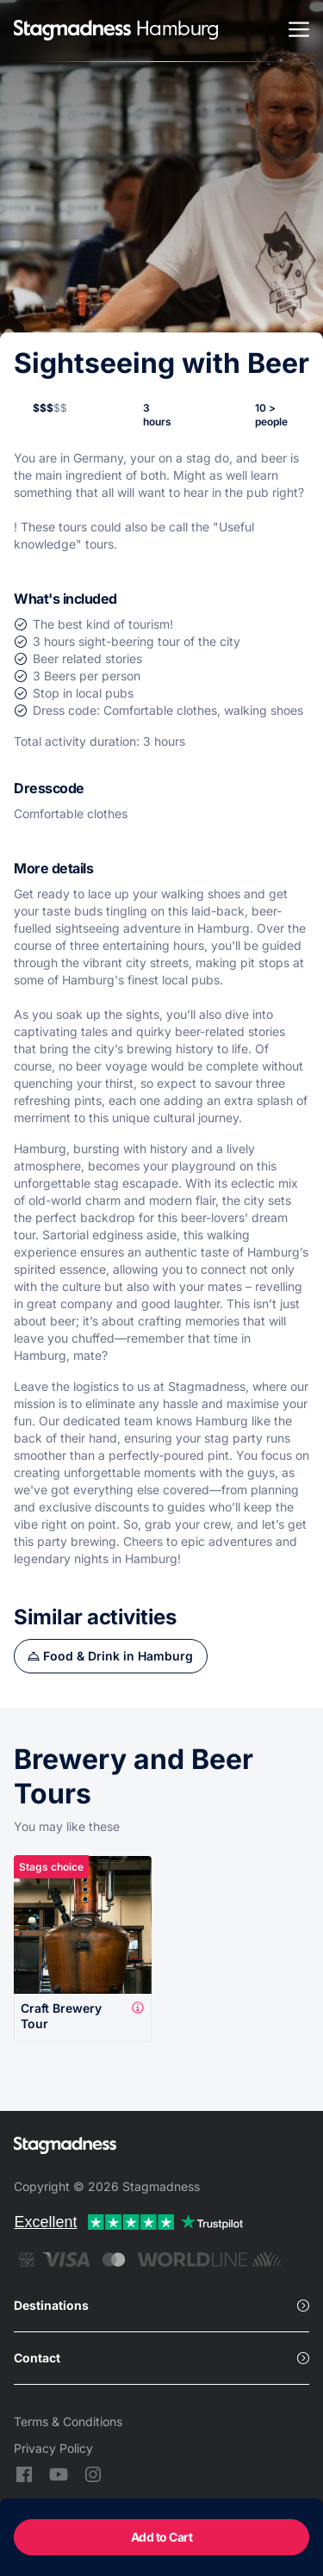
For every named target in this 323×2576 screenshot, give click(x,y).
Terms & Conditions (68, 2421)
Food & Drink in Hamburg (118, 1655)
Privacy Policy (53, 2448)
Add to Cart (162, 2536)
